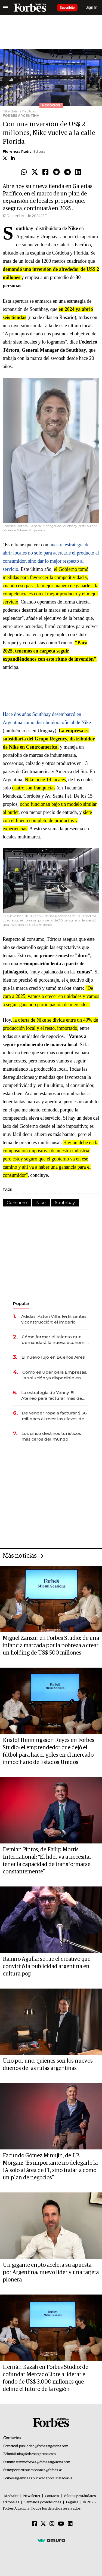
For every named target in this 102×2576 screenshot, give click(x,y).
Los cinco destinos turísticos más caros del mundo (51, 1436)
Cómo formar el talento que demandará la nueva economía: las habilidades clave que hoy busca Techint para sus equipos (55, 1339)
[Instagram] (52, 2524)
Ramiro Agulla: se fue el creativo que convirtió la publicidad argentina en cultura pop (46, 1966)
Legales (72, 2502)
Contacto (52, 2496)
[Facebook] (34, 2524)
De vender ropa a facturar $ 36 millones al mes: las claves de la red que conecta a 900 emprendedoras (55, 1416)
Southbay (65, 1202)
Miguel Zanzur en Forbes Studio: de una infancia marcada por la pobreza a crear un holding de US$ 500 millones (51, 1645)
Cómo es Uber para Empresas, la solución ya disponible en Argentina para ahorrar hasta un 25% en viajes (54, 1375)
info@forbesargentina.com (36, 2454)
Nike (41, 1202)
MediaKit (11, 2496)
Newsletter (31, 2496)
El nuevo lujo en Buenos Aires (53, 1357)
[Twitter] (43, 2524)
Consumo (17, 1202)
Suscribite (67, 8)
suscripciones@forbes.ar (43, 2470)
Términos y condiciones (42, 2502)
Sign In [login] (92, 7)
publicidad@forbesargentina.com (43, 2446)
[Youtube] (61, 2524)
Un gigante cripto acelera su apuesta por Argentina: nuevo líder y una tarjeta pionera (51, 2272)
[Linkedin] (70, 2524)
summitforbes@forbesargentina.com (43, 2462)
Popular (21, 1303)
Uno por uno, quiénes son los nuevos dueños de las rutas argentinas (48, 2064)
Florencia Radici (18, 151)
